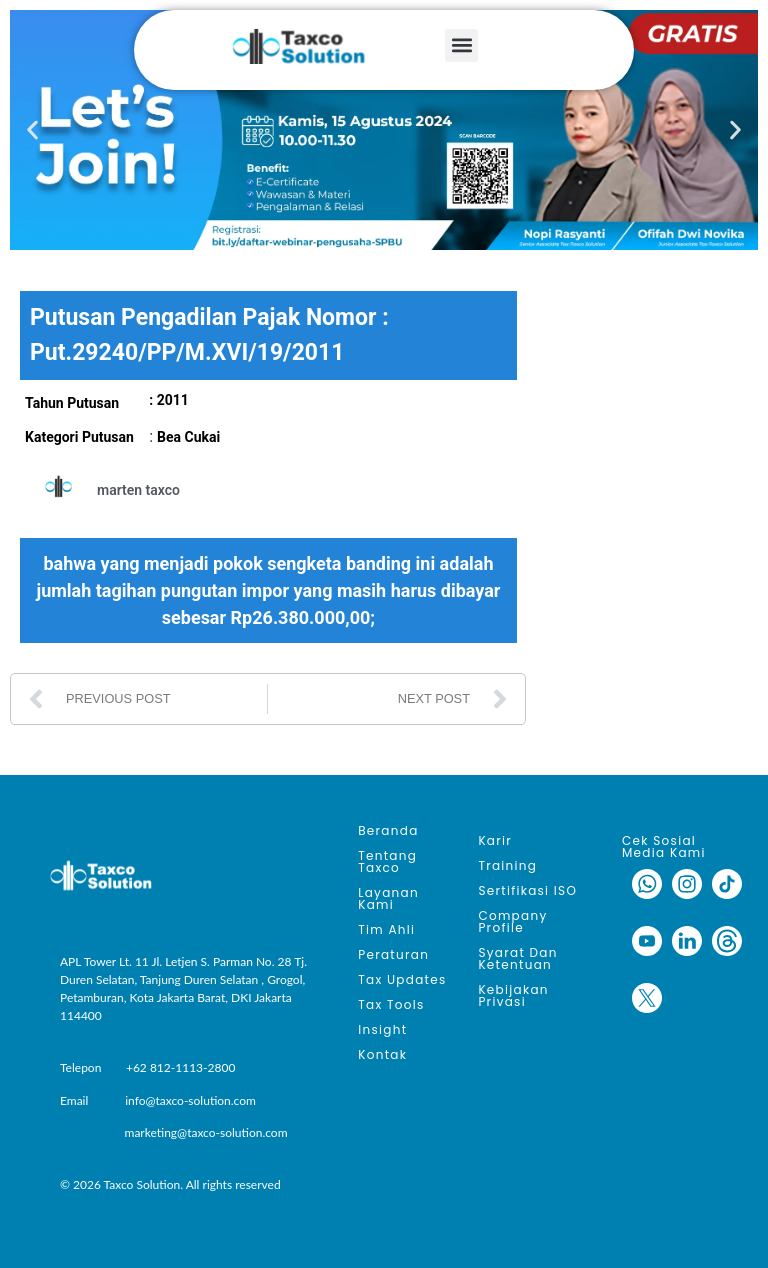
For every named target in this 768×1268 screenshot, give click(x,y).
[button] (461, 45)
